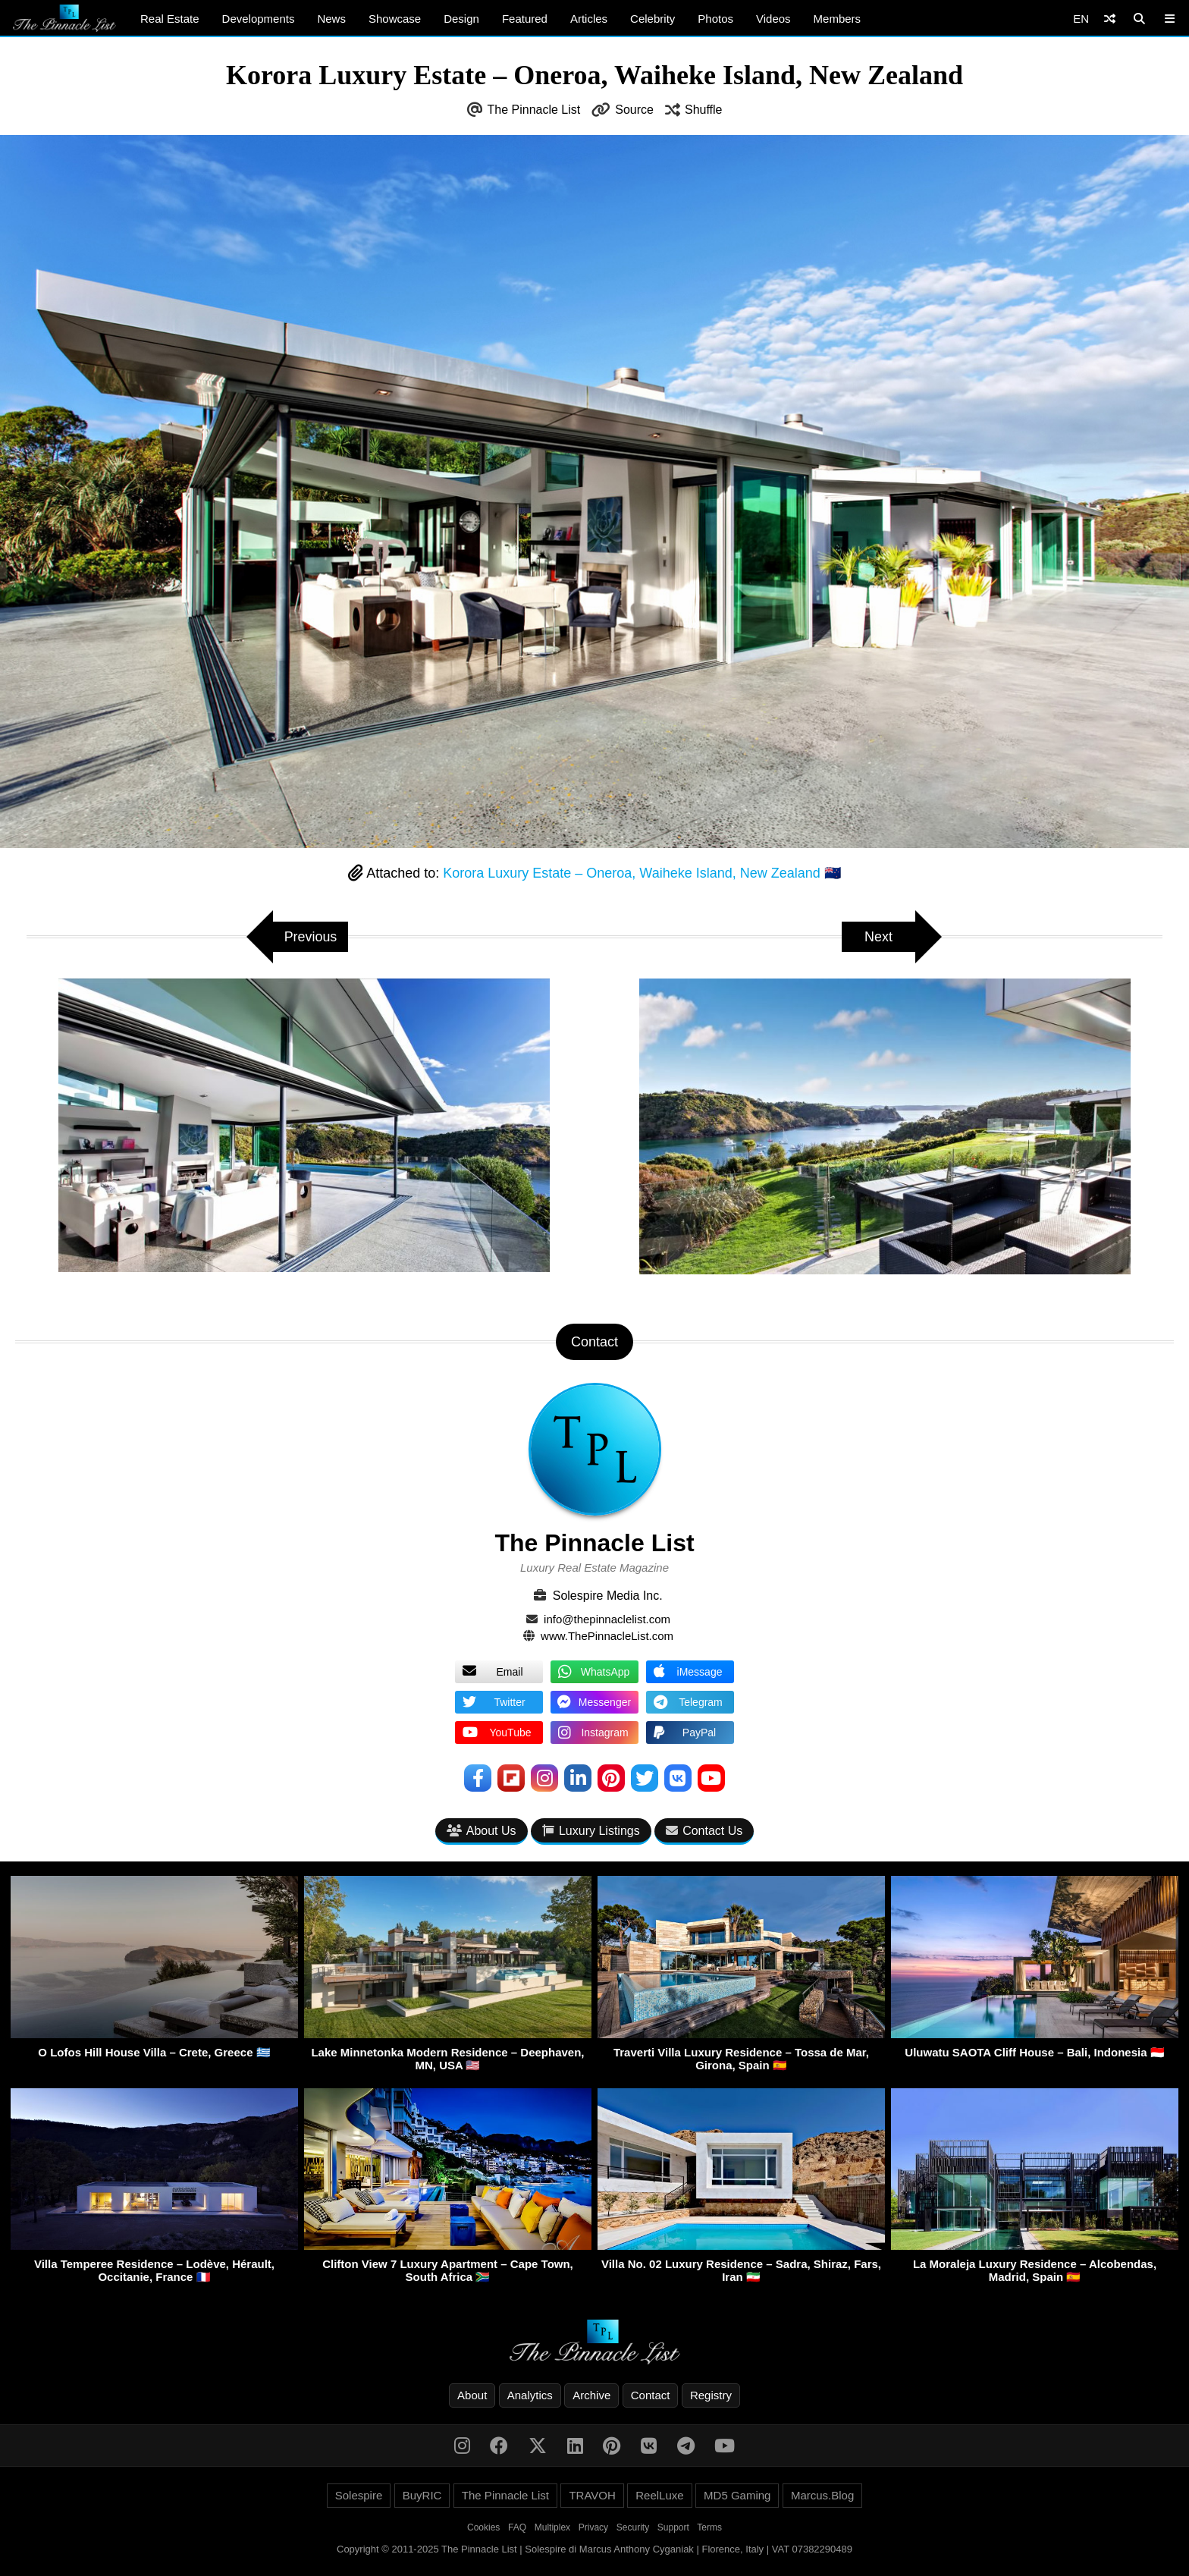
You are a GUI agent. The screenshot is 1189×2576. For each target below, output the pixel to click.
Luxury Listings (591, 1831)
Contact (650, 2395)
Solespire (359, 2495)
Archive (591, 2395)
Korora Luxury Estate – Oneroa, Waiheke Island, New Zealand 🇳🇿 (642, 873)
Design (461, 18)
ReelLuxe (659, 2495)
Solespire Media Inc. (608, 1595)
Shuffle (704, 109)
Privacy (593, 2527)
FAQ (517, 2527)
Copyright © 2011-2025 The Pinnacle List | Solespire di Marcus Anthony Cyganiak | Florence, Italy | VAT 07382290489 (594, 2549)
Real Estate (169, 18)
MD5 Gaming (737, 2495)
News (331, 18)
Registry (711, 2395)
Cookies (483, 2527)
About (472, 2395)
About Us (481, 1831)
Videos (773, 18)
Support (673, 2527)
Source (634, 109)
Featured (524, 18)
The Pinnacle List (534, 109)
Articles (588, 18)
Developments (258, 18)
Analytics (530, 2395)
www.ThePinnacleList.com (607, 1635)
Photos (715, 18)
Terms (709, 2527)
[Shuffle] (1109, 18)
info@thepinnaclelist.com (607, 1619)
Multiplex (552, 2527)
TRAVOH (592, 2495)
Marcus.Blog (822, 2495)
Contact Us (704, 1831)
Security (632, 2527)
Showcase (395, 18)
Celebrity (652, 18)
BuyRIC (422, 2495)
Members (837, 18)
